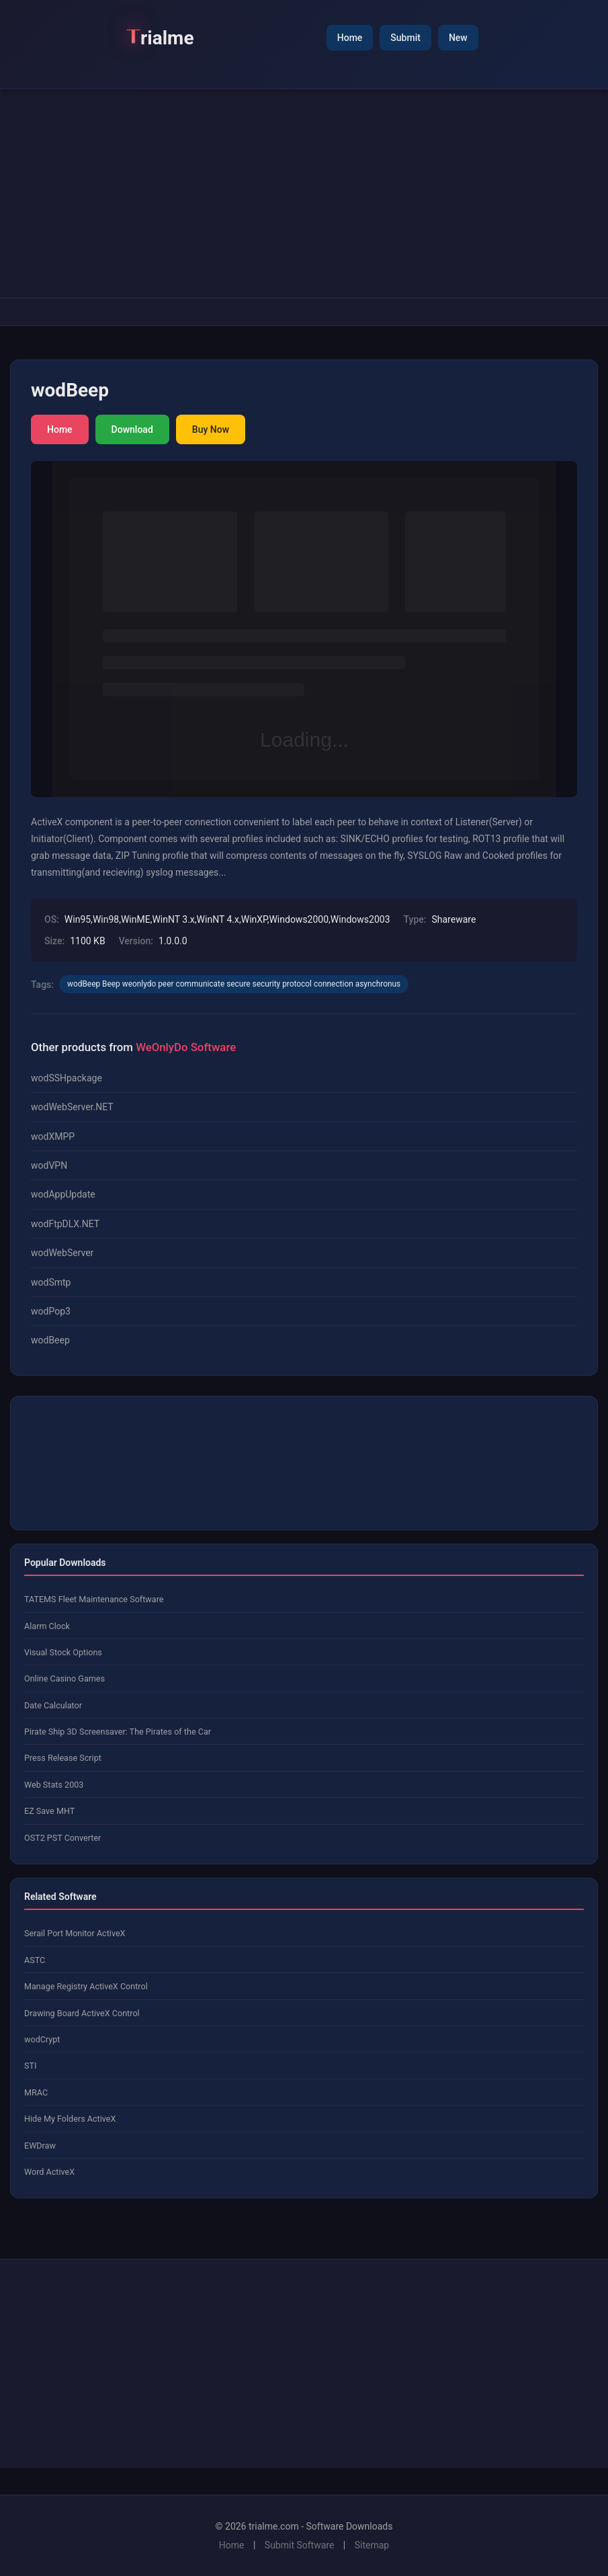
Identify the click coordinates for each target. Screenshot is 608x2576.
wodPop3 (51, 1311)
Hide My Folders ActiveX (70, 2119)
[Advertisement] (304, 193)
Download (132, 429)
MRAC (36, 2092)
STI (30, 2066)
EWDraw (40, 2146)
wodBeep (50, 1340)
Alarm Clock (47, 1626)
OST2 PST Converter (62, 1838)
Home (350, 37)
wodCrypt (42, 2039)
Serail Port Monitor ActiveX (75, 1933)
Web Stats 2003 (53, 1785)
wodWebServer (62, 1252)
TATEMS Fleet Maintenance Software (93, 1599)
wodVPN (49, 1165)
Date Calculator (53, 1705)
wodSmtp (51, 1282)
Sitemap (372, 2545)
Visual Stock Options (63, 1652)
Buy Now (210, 429)
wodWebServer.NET (72, 1107)
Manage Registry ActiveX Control (86, 1986)
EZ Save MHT (49, 1811)
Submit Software (300, 2545)
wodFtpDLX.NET (65, 1223)
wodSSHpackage (66, 1078)
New (458, 37)
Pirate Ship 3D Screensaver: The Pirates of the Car (117, 1732)
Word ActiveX (49, 2172)
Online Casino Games (64, 1678)
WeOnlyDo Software (186, 1047)
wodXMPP (53, 1136)
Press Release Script (62, 1758)
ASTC (34, 1960)
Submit (405, 37)
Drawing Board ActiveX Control (82, 2013)
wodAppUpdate (63, 1194)
